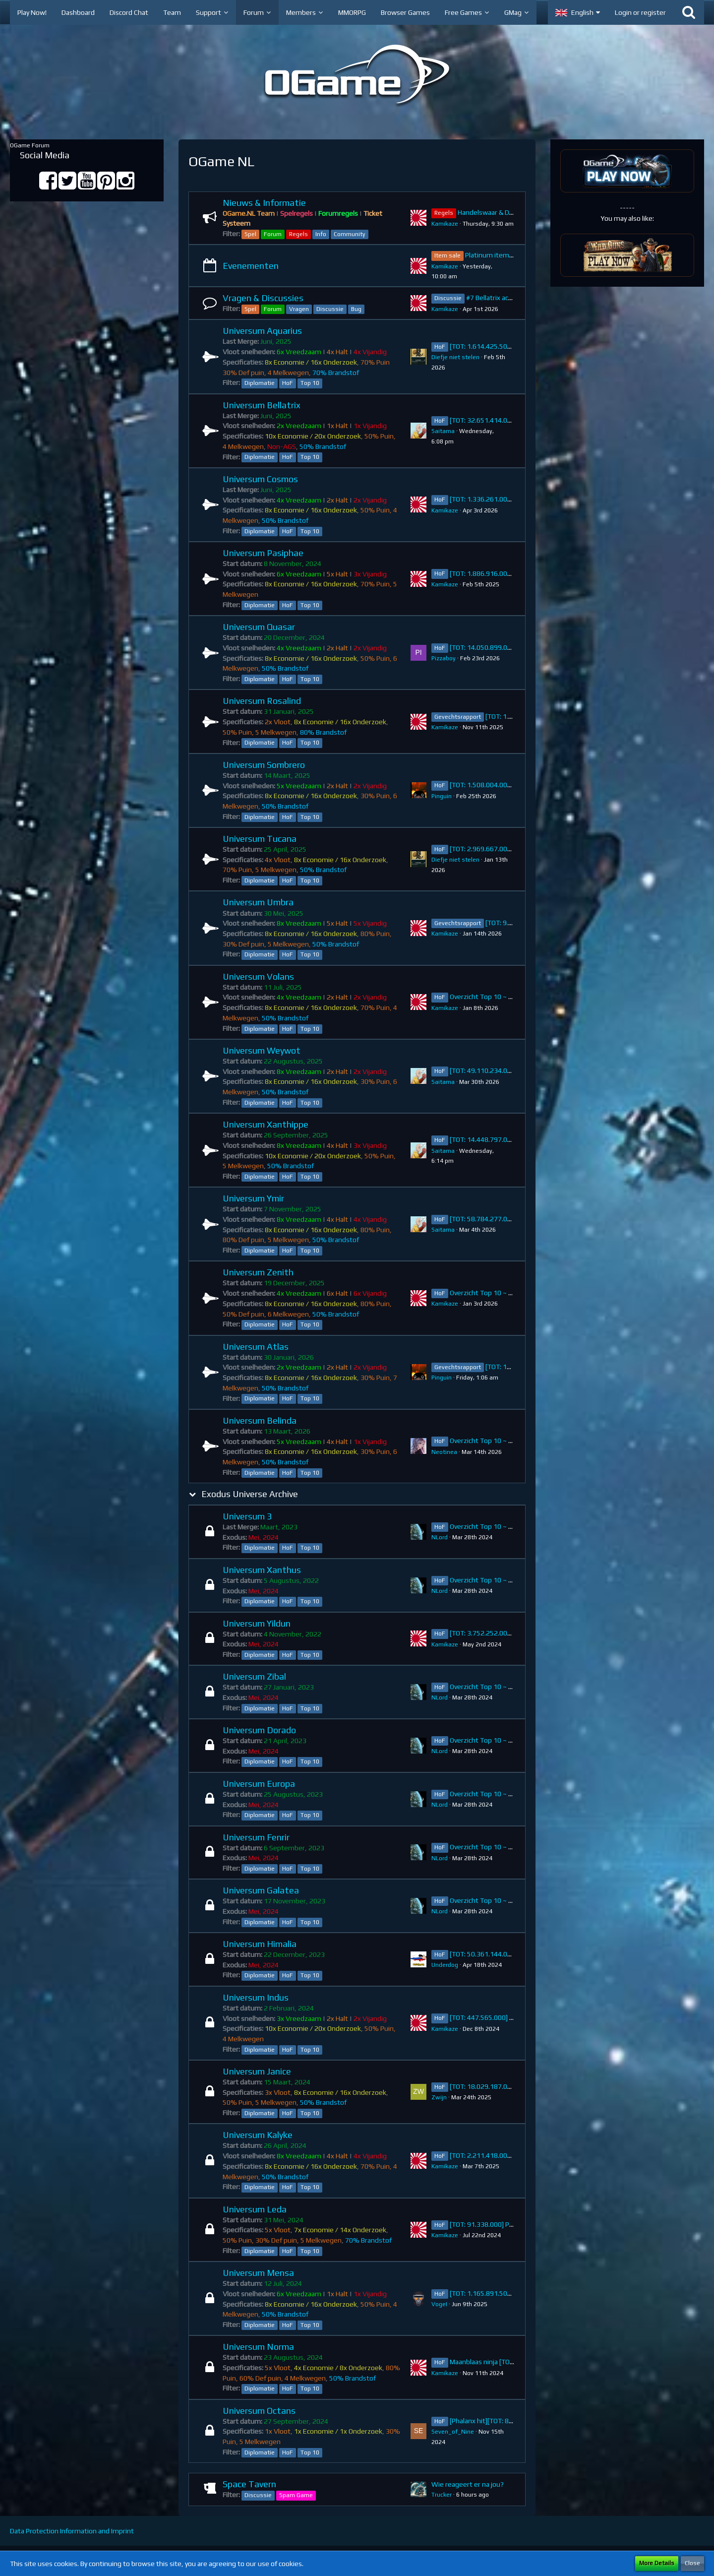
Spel (250, 234)
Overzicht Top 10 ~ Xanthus (492, 1580)
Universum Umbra (258, 902)
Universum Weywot (261, 1050)
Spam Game (296, 2495)
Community (349, 234)
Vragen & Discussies (263, 298)
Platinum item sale (494, 255)
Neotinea (444, 1451)
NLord (439, 1537)
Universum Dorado (259, 1730)
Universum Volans (258, 976)
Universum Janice (257, 2071)
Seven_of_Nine (452, 2431)
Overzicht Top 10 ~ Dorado (490, 1740)
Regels (298, 234)
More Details (656, 2563)
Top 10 (309, 382)
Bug (356, 309)
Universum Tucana (260, 838)
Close (692, 2563)
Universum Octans (259, 2410)
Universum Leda (255, 2209)
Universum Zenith (258, 1272)
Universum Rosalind (262, 700)
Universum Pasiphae (263, 553)
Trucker (441, 2494)
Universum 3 (247, 1516)
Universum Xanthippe (265, 1124)
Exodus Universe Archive (249, 1494)
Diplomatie (259, 382)
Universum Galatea (261, 1890)
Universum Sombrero (264, 764)
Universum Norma (258, 2346)
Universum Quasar (259, 627)
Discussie (330, 309)
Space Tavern (249, 2484)
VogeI (439, 2304)
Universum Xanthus (262, 1570)
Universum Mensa (258, 2272)
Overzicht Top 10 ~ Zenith (489, 1293)
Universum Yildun (257, 1623)
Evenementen (251, 265)
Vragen (299, 309)
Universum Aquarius (262, 330)
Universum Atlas (256, 1346)
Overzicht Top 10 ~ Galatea (491, 1900)
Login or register (640, 12)
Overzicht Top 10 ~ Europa (490, 1794)
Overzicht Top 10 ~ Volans (489, 997)
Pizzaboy (443, 658)
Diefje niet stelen (455, 357)
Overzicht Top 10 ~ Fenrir (488, 1847)
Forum (273, 234)
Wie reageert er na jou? (467, 2484)
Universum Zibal (254, 1676)
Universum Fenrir (256, 1837)
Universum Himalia (260, 1944)
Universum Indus (256, 1997)
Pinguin (441, 796)
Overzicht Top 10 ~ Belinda (490, 1441)
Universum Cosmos (260, 479)
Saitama (443, 431)
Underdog (444, 1964)
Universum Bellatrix (261, 405)
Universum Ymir (253, 1198)
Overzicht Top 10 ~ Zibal (486, 1687)
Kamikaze (444, 223)
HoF (287, 382)
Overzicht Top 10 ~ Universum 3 (498, 1526)
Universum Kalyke (258, 2135)
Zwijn (439, 2097)
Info (320, 234)
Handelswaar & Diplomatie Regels (509, 212)
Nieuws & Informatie (264, 202)
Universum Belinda (260, 1420)
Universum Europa (259, 1783)
